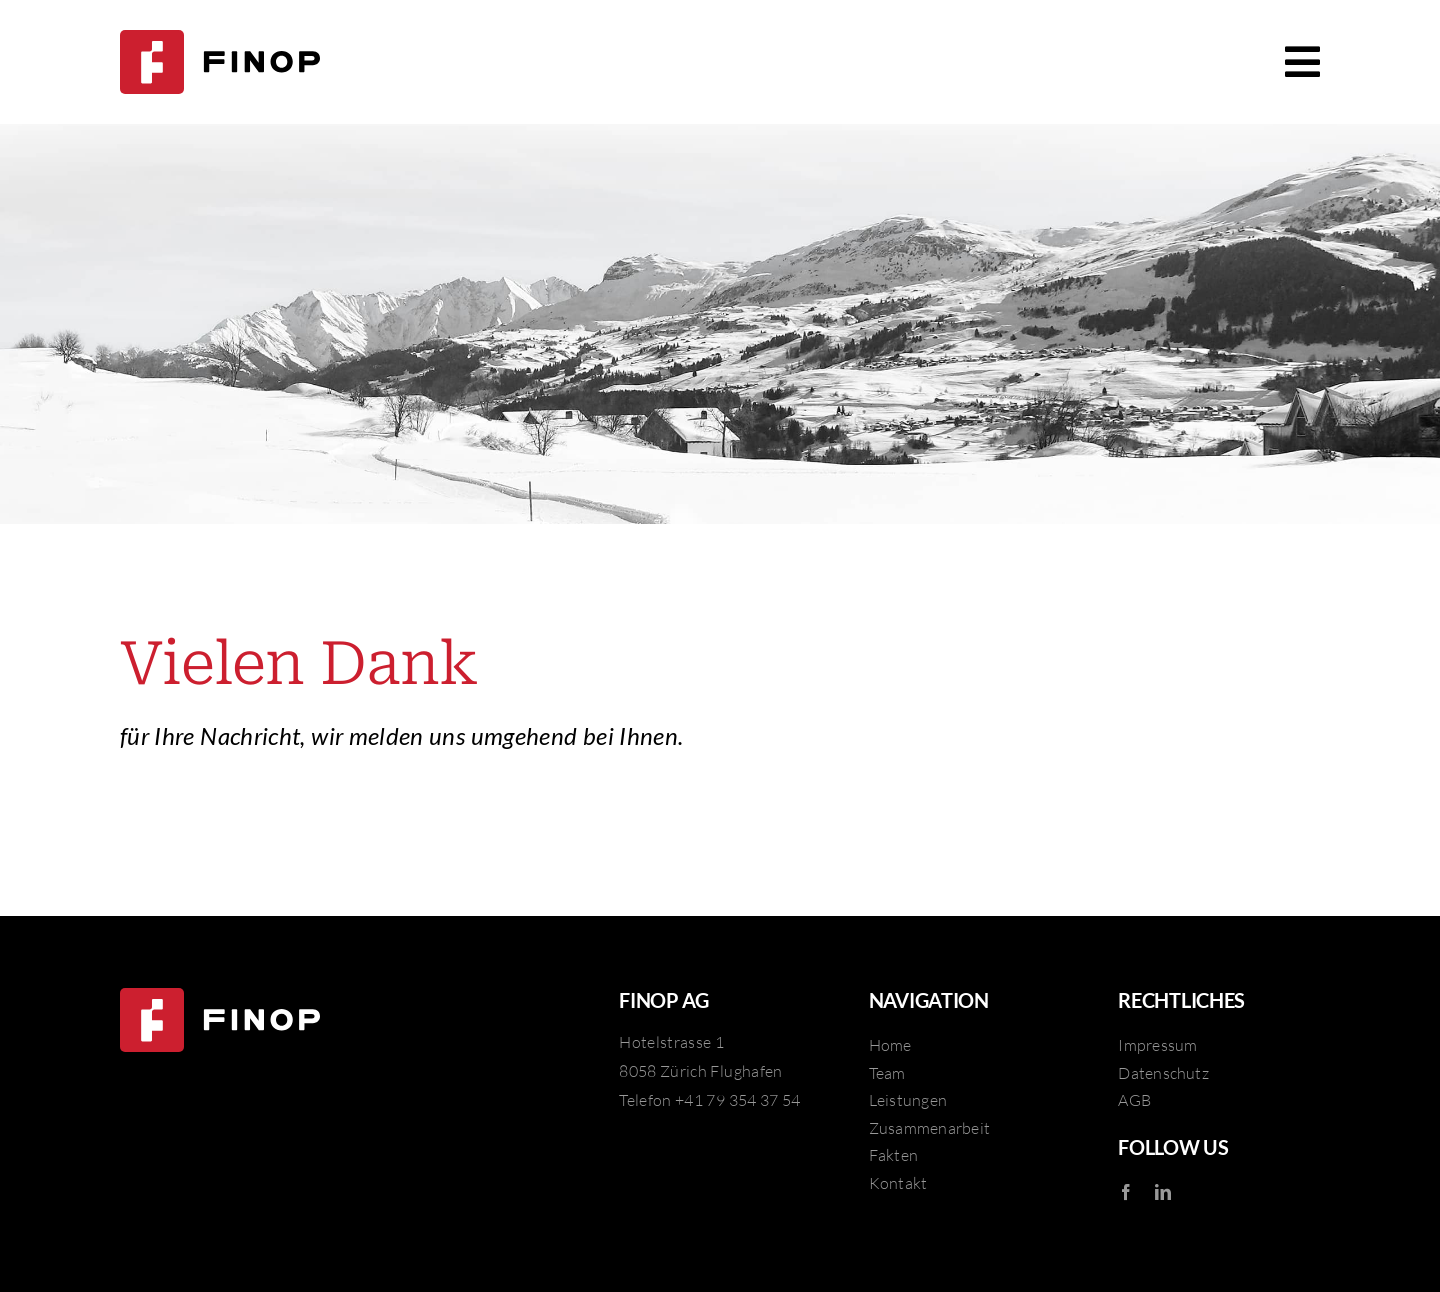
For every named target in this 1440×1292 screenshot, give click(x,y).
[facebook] (1126, 1192)
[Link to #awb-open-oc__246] (1302, 62)
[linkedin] (1163, 1192)
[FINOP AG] (220, 42)
